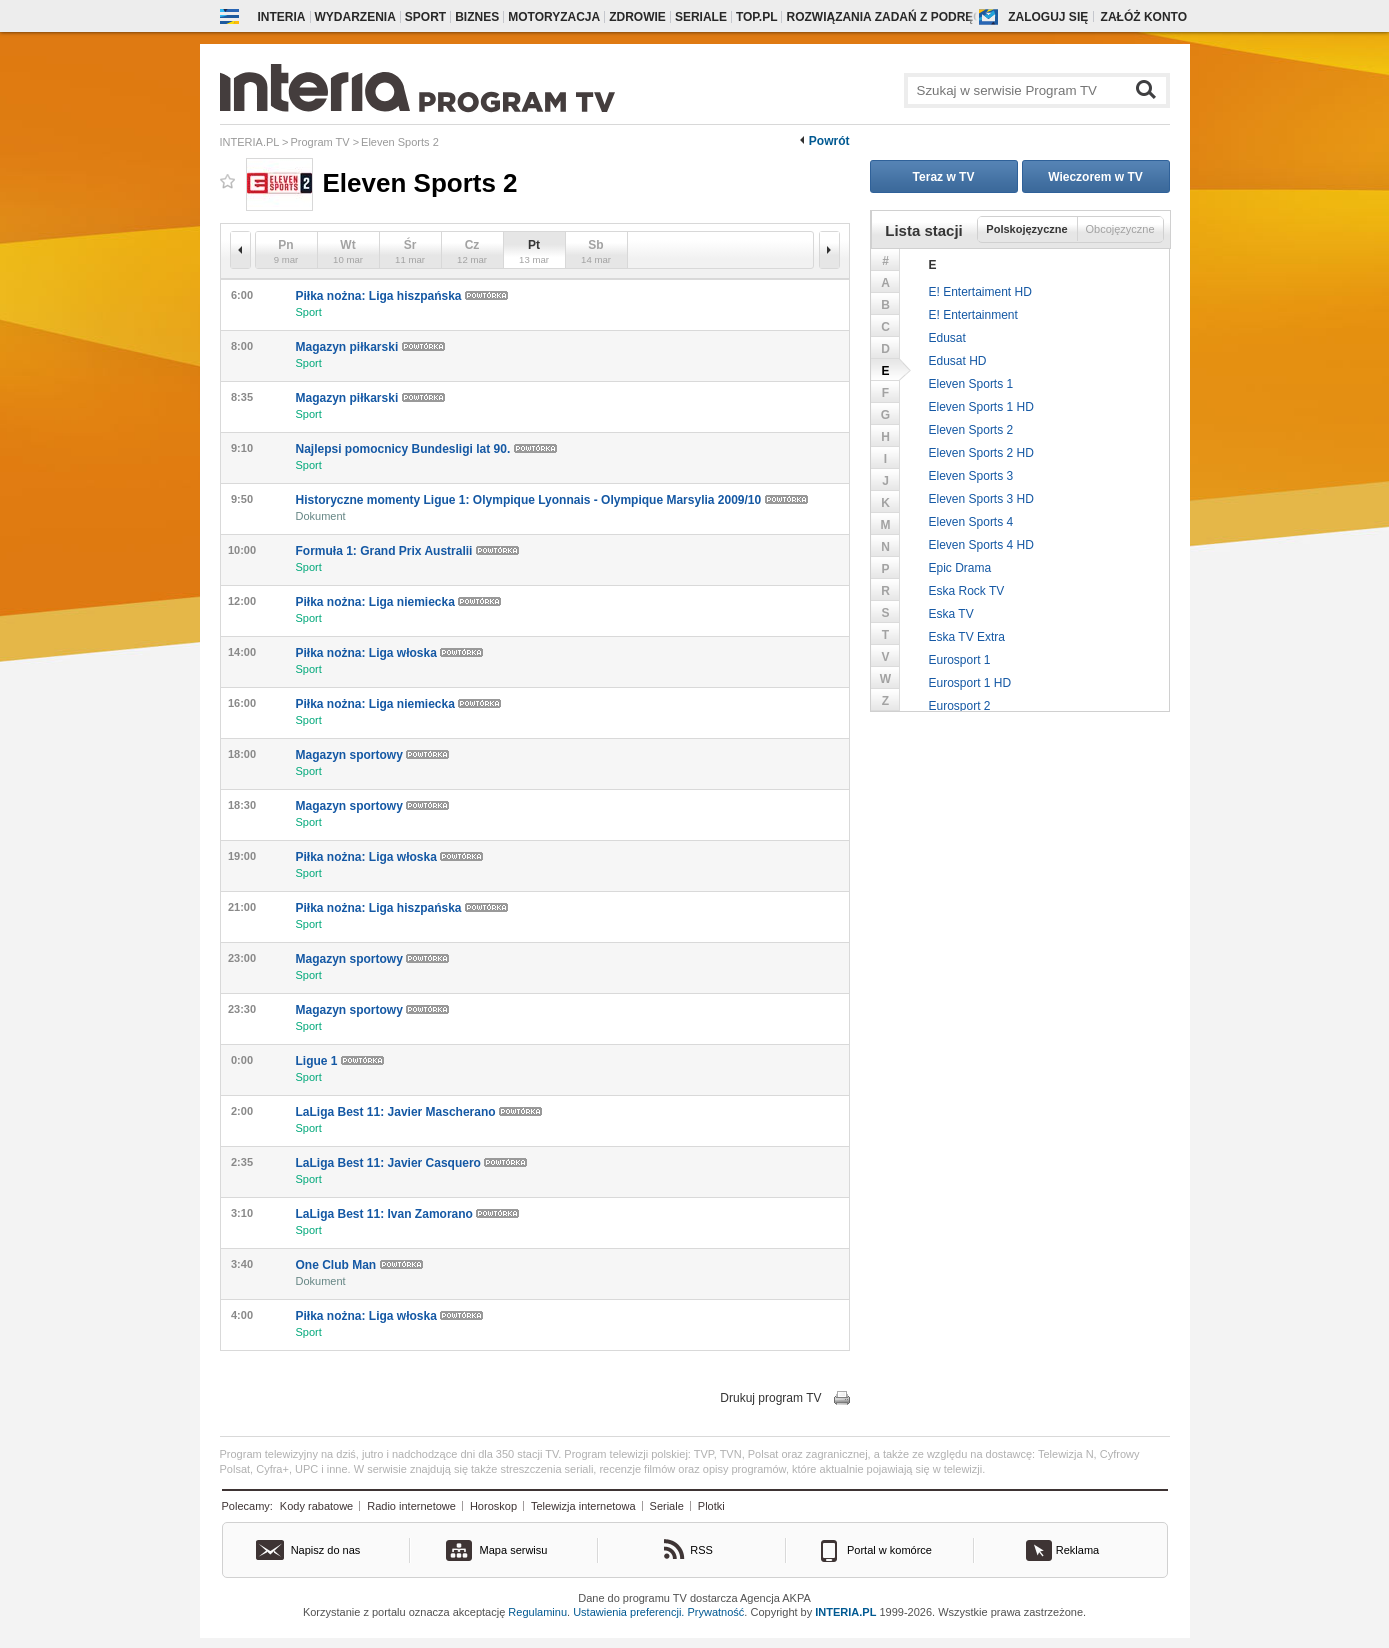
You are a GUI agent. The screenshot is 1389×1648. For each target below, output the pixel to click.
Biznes (477, 17)
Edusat (947, 338)
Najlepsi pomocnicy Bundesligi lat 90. (426, 449)
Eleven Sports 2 (971, 430)
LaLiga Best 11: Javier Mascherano (419, 1112)
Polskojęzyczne (1026, 229)
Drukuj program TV (770, 1398)
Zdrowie (637, 17)
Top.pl (757, 17)
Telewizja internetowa (583, 1506)
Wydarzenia (355, 17)
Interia (282, 17)
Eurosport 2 (960, 706)
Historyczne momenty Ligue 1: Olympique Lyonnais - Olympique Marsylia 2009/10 (552, 500)
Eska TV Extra (967, 637)
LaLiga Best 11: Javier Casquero (412, 1163)
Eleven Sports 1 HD (981, 407)
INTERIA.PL (845, 1612)
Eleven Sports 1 (971, 384)
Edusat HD (958, 361)
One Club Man (359, 1265)
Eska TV (951, 614)
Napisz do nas (326, 1550)
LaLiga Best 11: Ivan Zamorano (408, 1214)
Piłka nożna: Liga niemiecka (399, 602)
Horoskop (493, 1506)
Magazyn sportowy (373, 755)
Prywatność (716, 1612)
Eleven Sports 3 (971, 476)
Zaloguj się (1048, 17)
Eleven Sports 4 (971, 522)
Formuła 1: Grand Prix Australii (407, 551)
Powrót (829, 141)
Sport (425, 17)
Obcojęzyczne (1119, 229)
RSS (701, 1550)
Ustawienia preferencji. (628, 1612)
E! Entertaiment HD (980, 292)
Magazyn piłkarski (370, 347)
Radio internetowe (411, 1506)
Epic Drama (960, 568)
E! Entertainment (973, 315)
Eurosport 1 (960, 660)
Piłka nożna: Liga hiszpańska (402, 296)
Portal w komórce (889, 1550)
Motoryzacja (554, 17)
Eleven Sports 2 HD (981, 453)
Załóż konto (1144, 17)
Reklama (1077, 1550)
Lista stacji (924, 230)
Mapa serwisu (514, 1550)
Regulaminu (537, 1612)
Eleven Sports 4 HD (981, 545)
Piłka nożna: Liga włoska (390, 653)
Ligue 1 (340, 1061)
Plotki (711, 1506)
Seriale (701, 17)
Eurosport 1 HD (970, 683)
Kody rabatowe (316, 1506)
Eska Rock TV (967, 591)
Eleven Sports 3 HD (981, 499)
